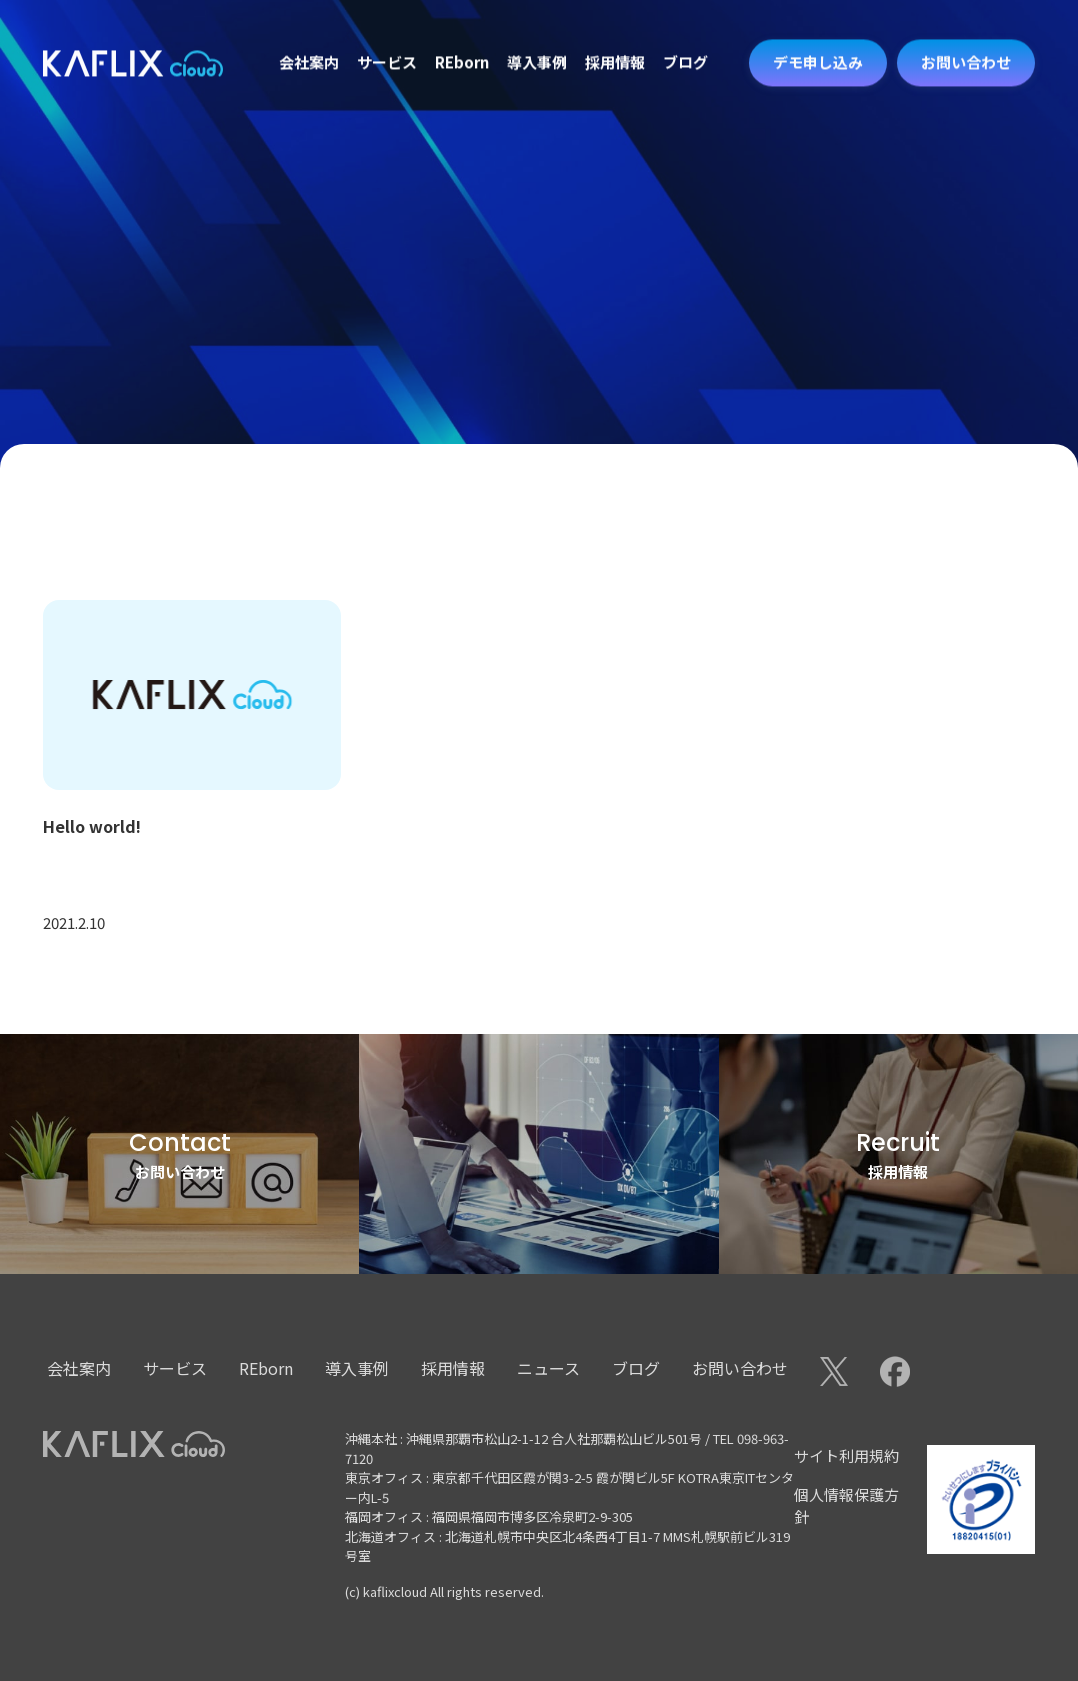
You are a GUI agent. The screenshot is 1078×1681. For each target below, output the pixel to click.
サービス (387, 37)
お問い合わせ (740, 1368)
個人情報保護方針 (846, 1506)
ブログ (685, 37)
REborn (462, 37)
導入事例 (537, 37)
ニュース (548, 1368)
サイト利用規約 (846, 1455)
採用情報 (615, 37)
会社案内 (309, 37)
